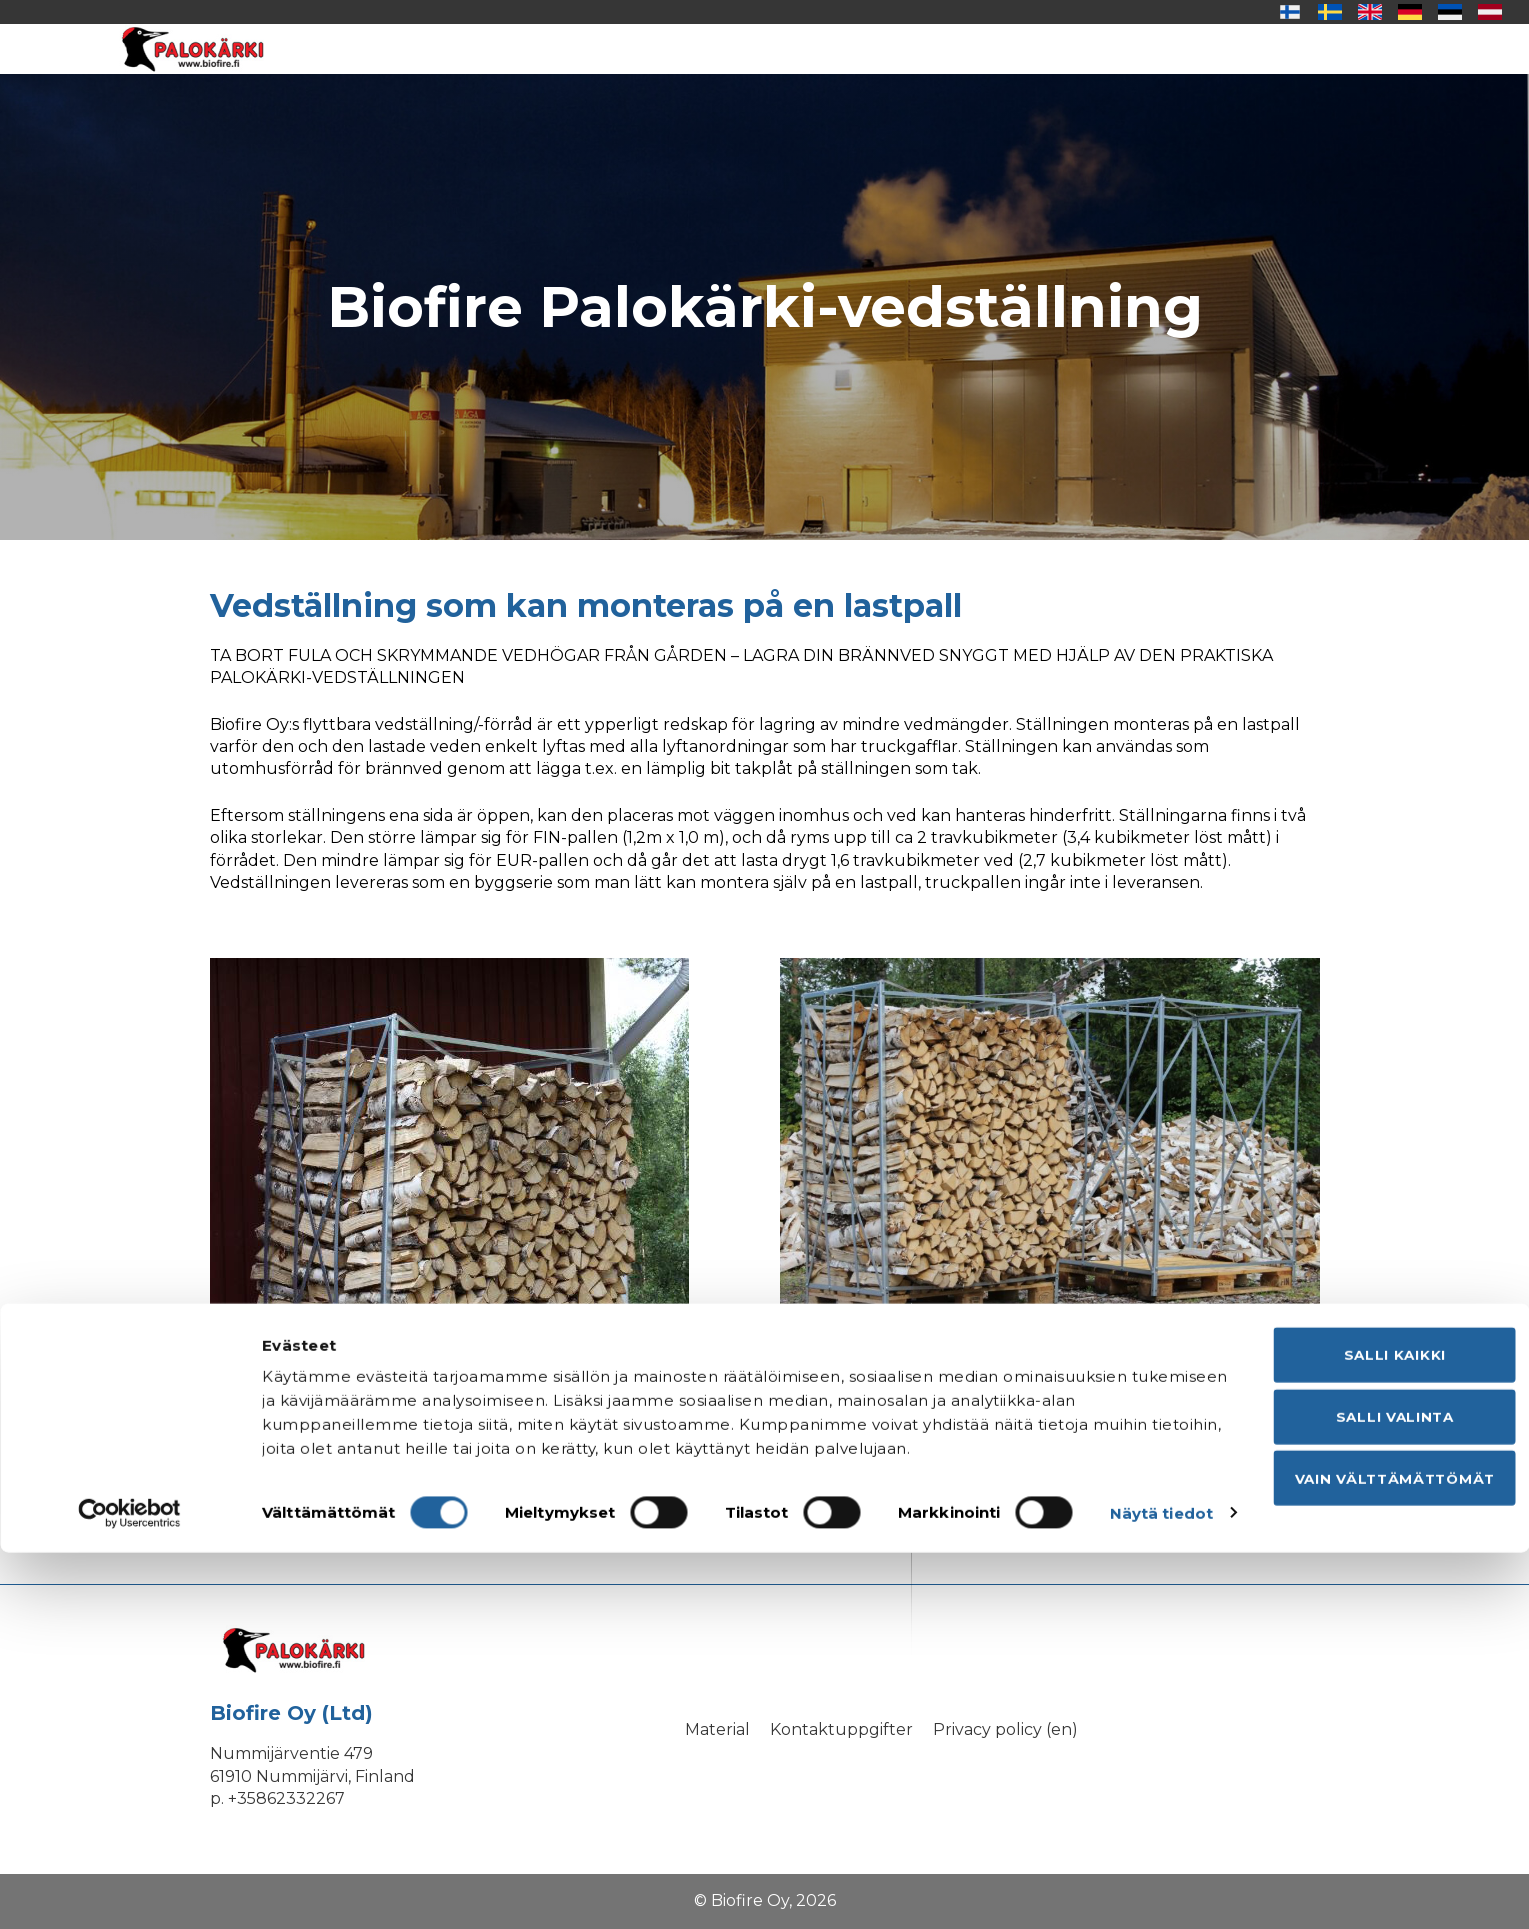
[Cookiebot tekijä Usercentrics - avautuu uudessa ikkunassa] (129, 1890)
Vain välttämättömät (1362, 1833)
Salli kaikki (1362, 1702)
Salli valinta (1361, 1768)
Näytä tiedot (313, 1889)
